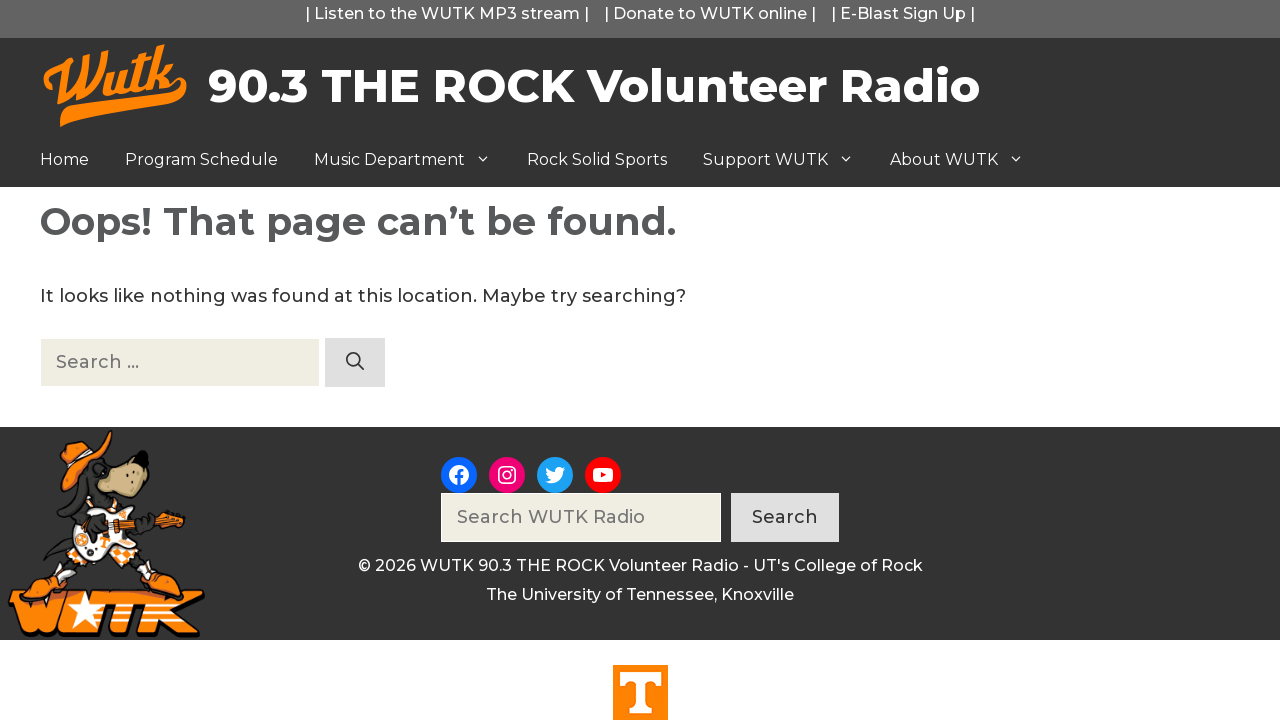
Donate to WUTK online (710, 13)
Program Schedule (201, 159)
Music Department (411, 160)
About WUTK (966, 160)
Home (64, 159)
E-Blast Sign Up (903, 13)
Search (785, 517)
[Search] (355, 362)
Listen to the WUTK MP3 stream (447, 13)
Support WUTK (787, 160)
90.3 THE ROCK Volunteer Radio (594, 85)
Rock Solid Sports (597, 159)
